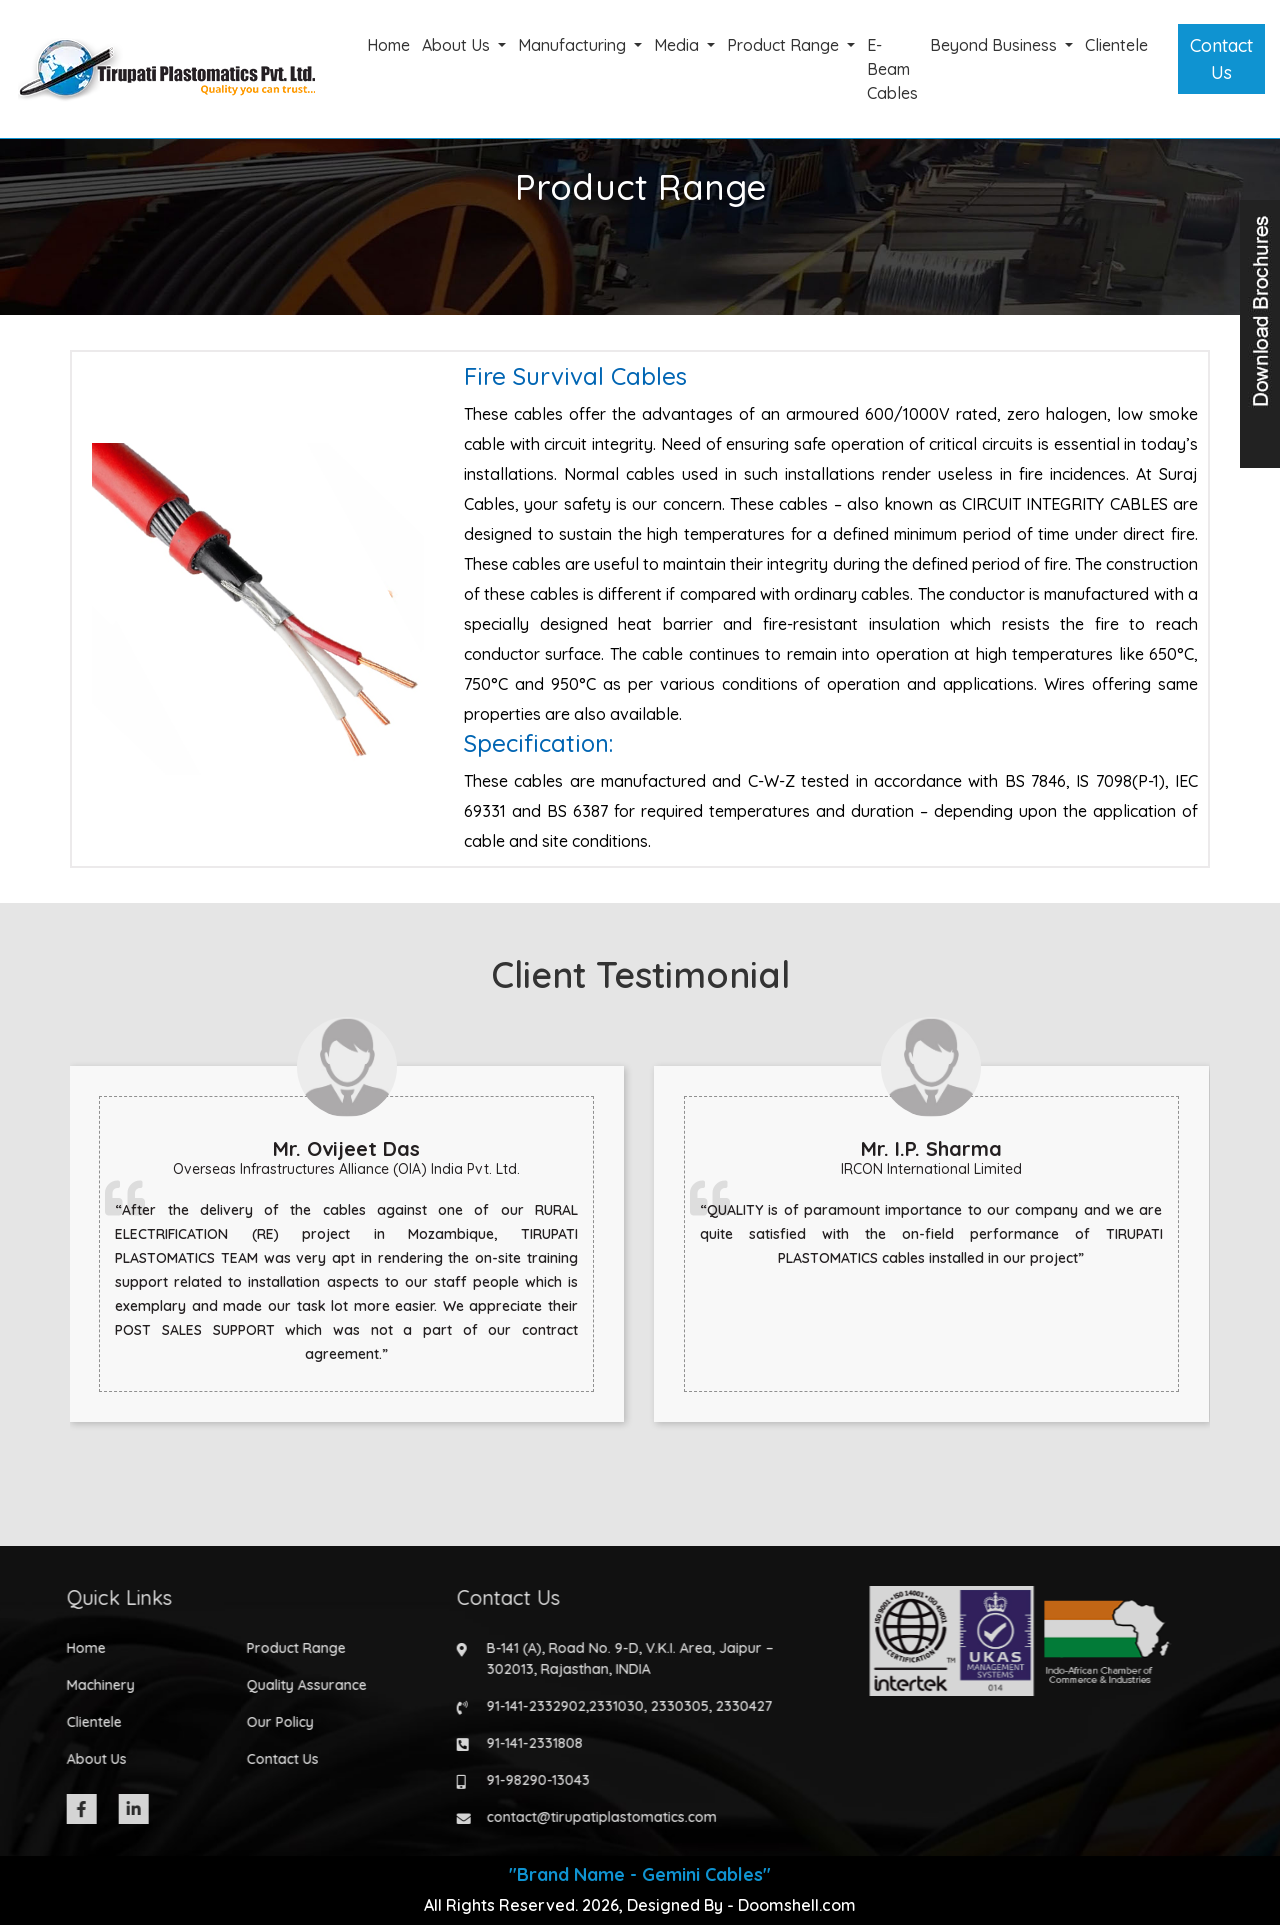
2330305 (668, 1706)
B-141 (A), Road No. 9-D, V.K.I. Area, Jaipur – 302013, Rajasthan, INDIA (618, 1658)
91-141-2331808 (523, 1743)
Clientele (1116, 45)
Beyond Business (995, 45)
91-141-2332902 (524, 1706)
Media (678, 45)
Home (388, 45)
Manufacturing (574, 45)
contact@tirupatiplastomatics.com (590, 1817)
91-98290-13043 (526, 1780)
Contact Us (1221, 59)
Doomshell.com (797, 1905)
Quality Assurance (295, 1685)
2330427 (732, 1706)
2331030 (604, 1706)
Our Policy (268, 1722)
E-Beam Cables (892, 69)
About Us (458, 45)
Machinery (89, 1685)
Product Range (785, 45)
